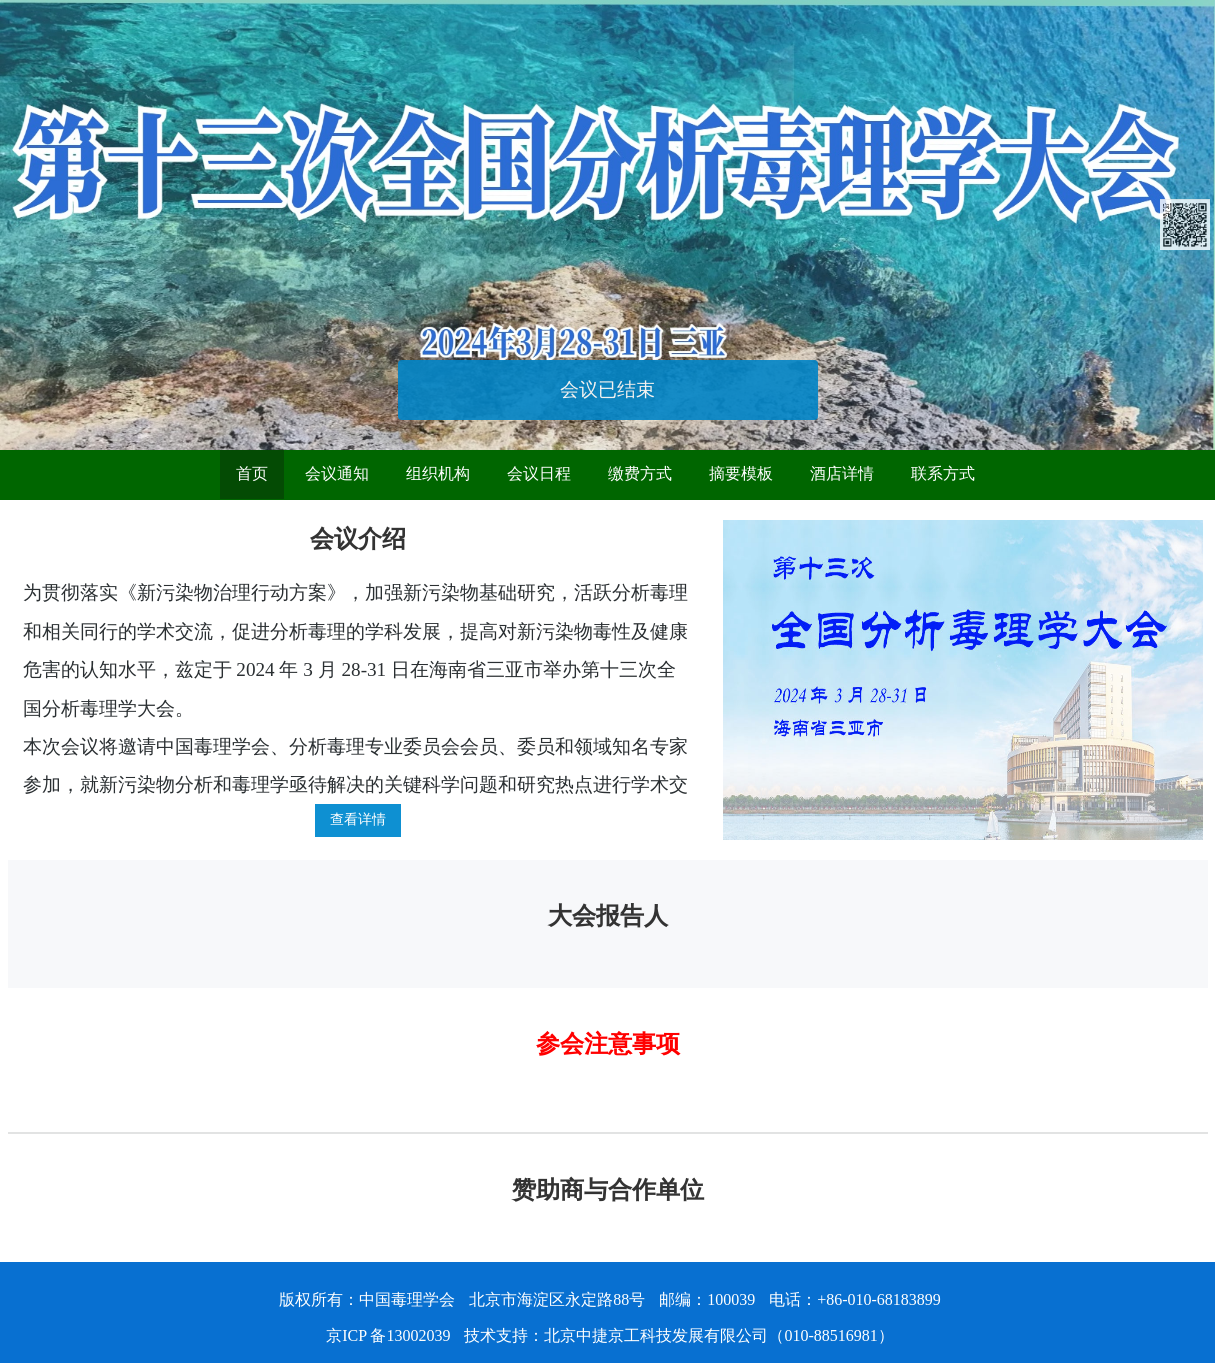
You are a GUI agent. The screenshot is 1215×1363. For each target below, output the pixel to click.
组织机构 (438, 473)
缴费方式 (640, 473)
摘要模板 (741, 473)
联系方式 (943, 473)
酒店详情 (842, 473)
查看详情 (358, 819)
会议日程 (539, 473)
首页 (252, 473)
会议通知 (337, 473)
